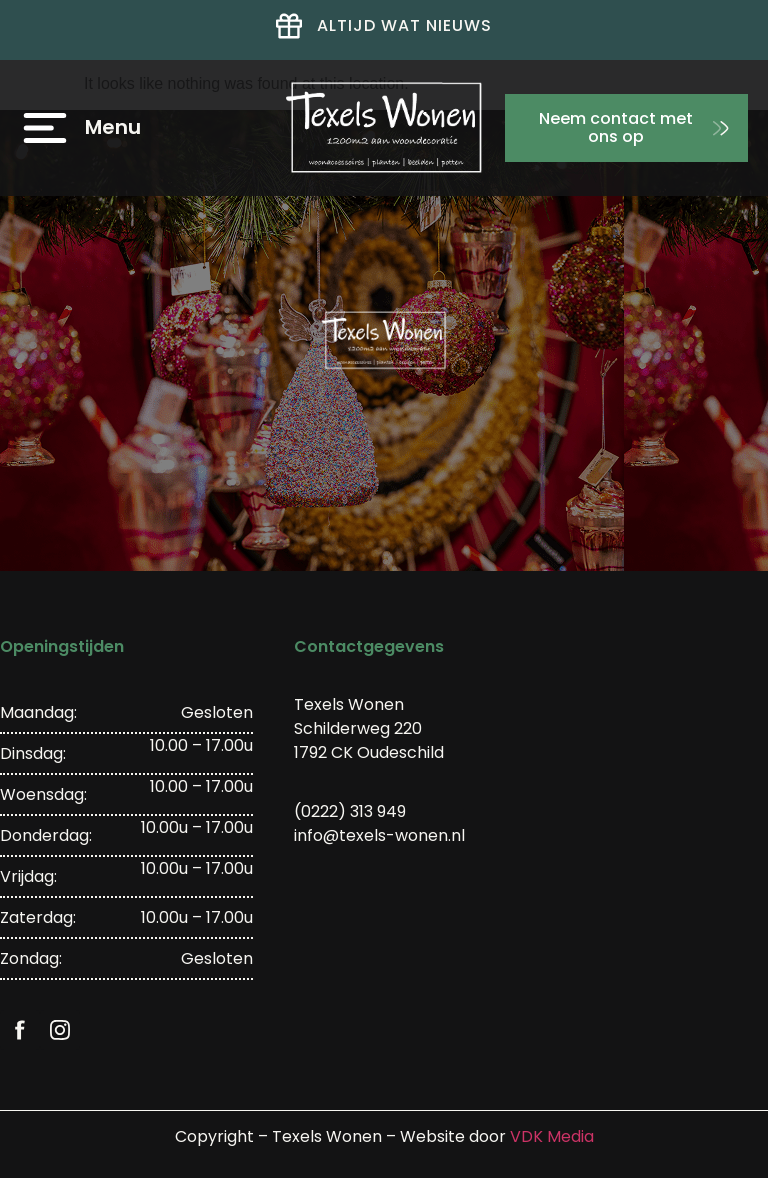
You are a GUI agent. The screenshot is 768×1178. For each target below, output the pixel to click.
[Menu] (45, 128)
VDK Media (552, 1136)
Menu (113, 127)
